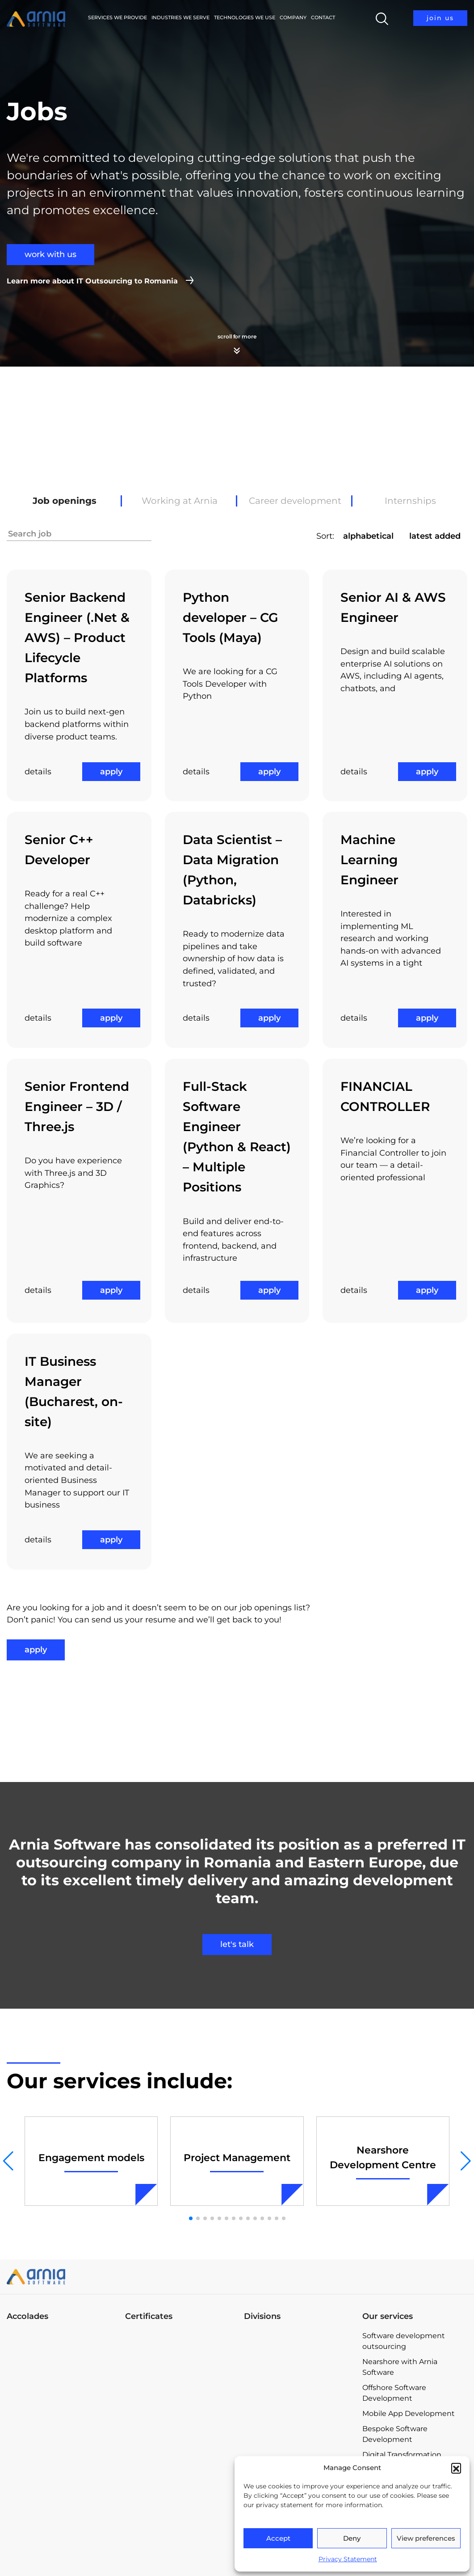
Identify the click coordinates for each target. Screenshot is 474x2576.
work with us (50, 254)
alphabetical (368, 536)
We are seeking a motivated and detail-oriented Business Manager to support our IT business (77, 1480)
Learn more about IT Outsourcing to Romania (92, 281)
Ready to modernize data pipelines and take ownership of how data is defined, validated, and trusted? (234, 958)
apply (111, 772)
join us (440, 18)
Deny (352, 2538)
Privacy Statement (348, 2559)
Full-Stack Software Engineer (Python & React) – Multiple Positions (237, 1137)
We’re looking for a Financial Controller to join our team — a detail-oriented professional (393, 1159)
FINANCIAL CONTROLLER (385, 1096)
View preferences (426, 2538)
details (38, 772)
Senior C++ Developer (59, 849)
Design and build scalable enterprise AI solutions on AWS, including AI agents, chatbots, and (392, 669)
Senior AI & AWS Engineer (393, 607)
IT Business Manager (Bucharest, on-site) (74, 1391)
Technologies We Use (244, 17)
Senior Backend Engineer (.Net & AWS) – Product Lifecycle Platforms (77, 637)
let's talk (237, 1944)
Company (293, 17)
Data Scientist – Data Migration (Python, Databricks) (232, 870)
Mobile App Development (408, 2413)
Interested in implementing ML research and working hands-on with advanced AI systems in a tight (390, 938)
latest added (435, 536)
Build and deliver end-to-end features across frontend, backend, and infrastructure (233, 1239)
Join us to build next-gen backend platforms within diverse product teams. (77, 724)
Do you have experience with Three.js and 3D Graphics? (73, 1173)
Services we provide (117, 17)
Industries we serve (180, 17)
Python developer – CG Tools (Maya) (230, 617)
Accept (278, 2538)
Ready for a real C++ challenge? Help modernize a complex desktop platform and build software (68, 918)
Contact (323, 17)
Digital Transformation (401, 2454)
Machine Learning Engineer (369, 859)
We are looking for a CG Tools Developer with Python (230, 684)
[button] (456, 2467)
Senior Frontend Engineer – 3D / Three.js (77, 1106)
